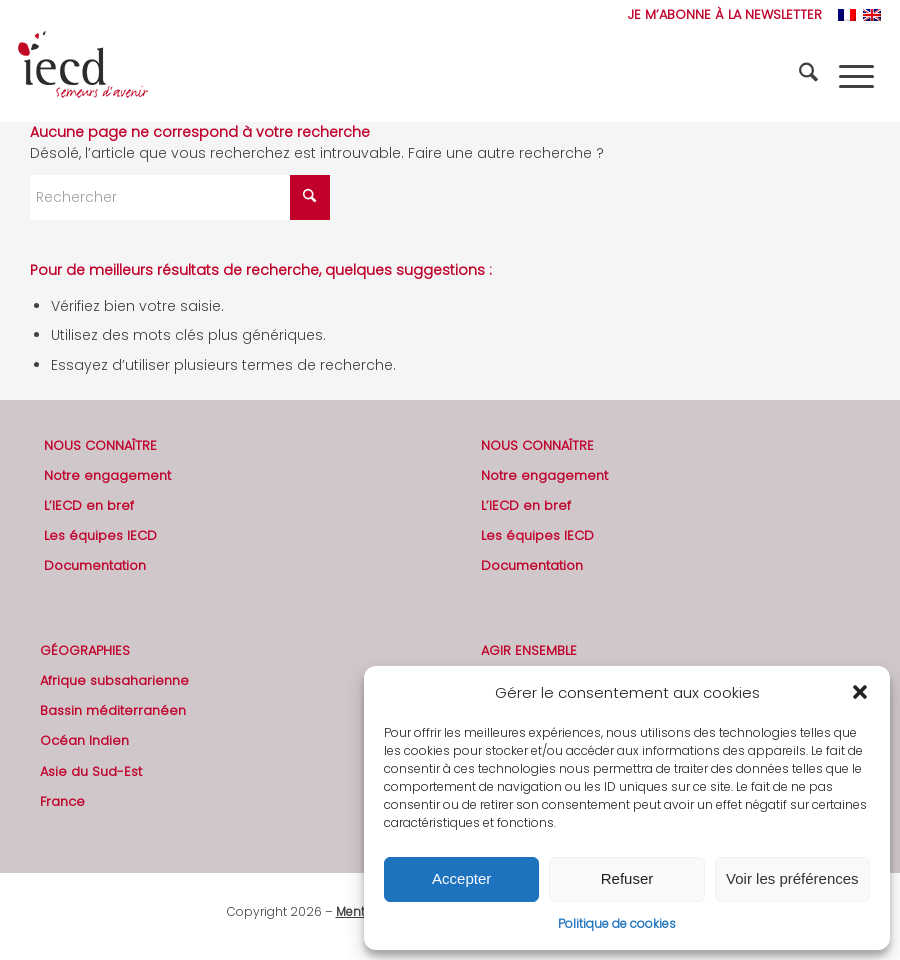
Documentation (95, 565)
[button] (860, 692)
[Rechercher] (811, 76)
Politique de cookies (617, 923)
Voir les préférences (792, 878)
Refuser (627, 878)
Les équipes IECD (100, 535)
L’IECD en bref (89, 505)
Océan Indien (84, 740)
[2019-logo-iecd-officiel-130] (83, 76)
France (62, 801)
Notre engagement (107, 475)
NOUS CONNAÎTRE (100, 445)
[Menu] (856, 76)
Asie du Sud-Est (91, 771)
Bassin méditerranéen (113, 710)
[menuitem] (720, 15)
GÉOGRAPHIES (85, 650)
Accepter (461, 878)
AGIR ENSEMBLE (529, 650)
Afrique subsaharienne (114, 680)
